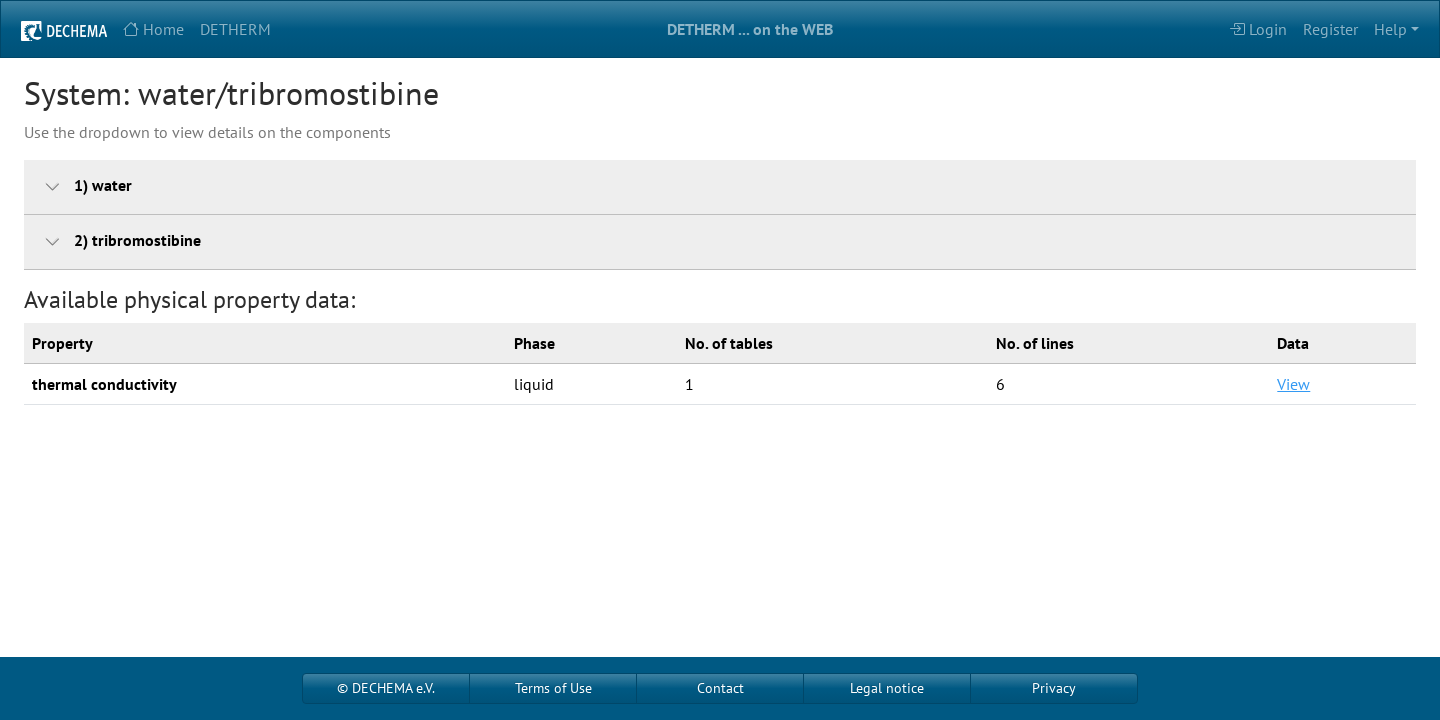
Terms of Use (553, 688)
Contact (720, 688)
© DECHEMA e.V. (386, 688)
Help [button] (1390, 29)
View (1293, 384)
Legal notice (887, 688)
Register (1330, 29)
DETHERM (235, 29)
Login (1258, 29)
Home (153, 29)
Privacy (1054, 688)
